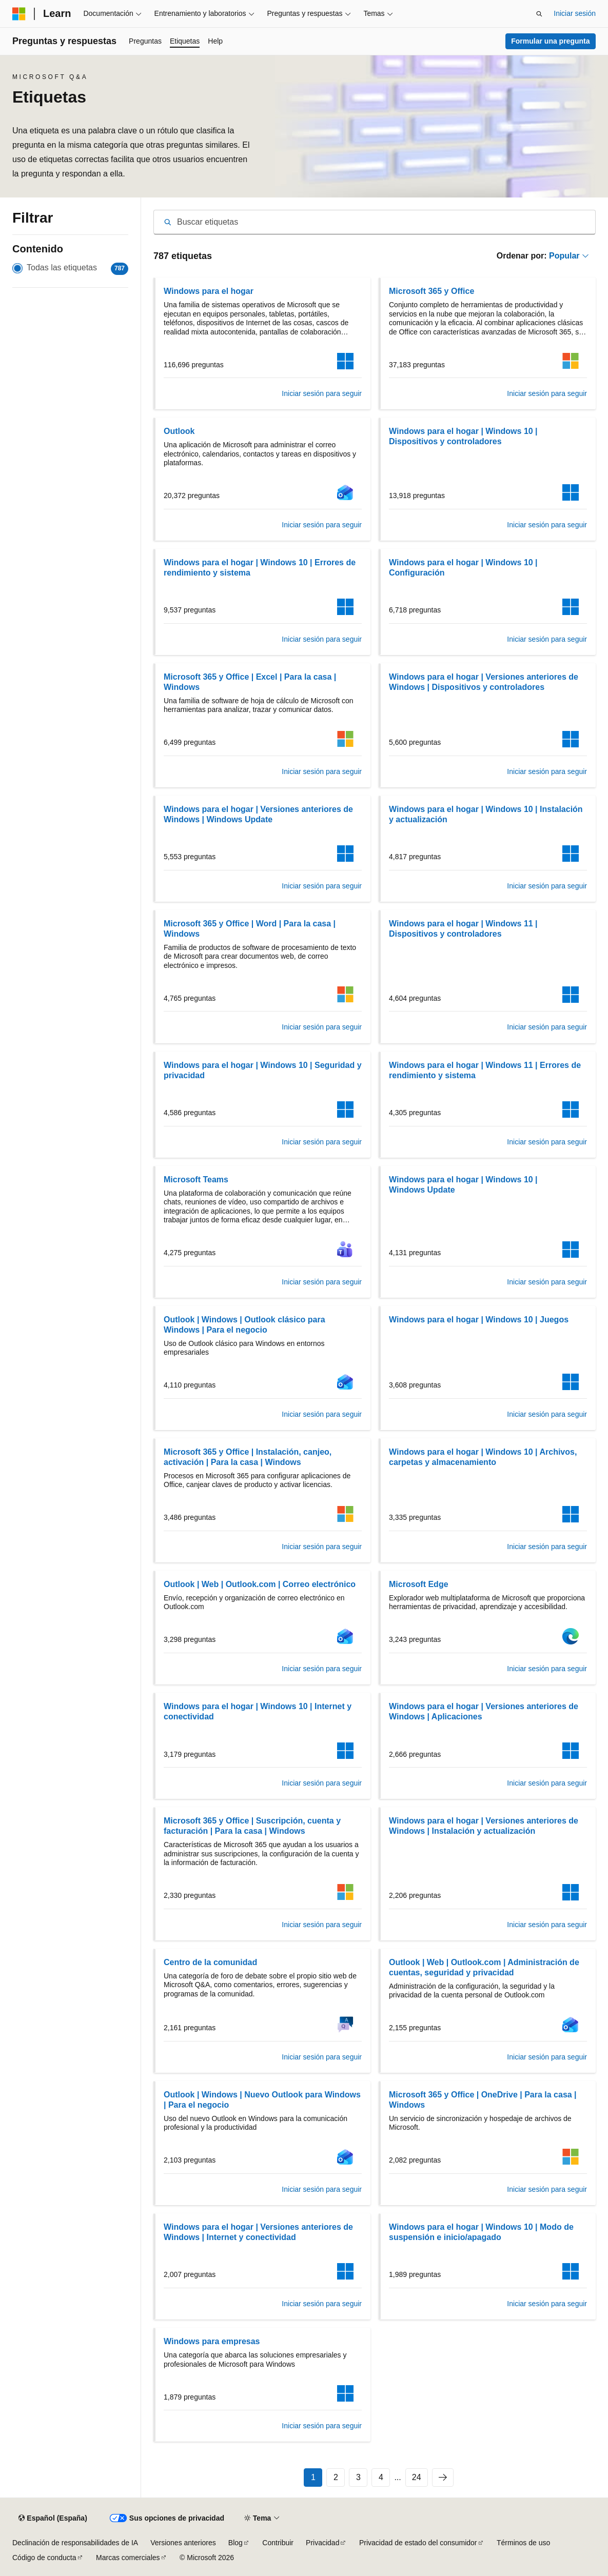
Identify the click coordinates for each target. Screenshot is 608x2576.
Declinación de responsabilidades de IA (75, 2543)
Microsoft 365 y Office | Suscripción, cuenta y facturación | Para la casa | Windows (252, 1825)
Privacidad (322, 2543)
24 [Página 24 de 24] (416, 2477)
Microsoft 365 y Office (431, 291)
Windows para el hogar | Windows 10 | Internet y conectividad (257, 1711)
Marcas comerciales (128, 2557)
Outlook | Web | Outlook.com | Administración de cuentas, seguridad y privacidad (484, 1967)
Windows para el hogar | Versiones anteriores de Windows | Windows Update (258, 814)
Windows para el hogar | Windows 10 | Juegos (478, 1319)
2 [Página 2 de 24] (336, 2477)
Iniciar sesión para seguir (322, 393)
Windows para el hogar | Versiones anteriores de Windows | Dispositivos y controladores (483, 681)
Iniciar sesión (575, 13)
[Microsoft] (19, 14)
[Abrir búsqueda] (539, 14)
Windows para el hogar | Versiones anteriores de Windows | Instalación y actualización (483, 1825)
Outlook (179, 431)
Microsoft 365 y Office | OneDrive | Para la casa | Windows (483, 2099)
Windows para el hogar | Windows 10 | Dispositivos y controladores (463, 436)
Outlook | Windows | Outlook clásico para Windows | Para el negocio (244, 1324)
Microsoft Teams (196, 1179)
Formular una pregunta (550, 41)
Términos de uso (523, 2543)
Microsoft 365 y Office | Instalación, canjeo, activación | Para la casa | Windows (247, 1457)
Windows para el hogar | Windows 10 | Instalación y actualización (486, 814)
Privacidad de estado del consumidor (418, 2543)
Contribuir (277, 2543)
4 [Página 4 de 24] (381, 2477)
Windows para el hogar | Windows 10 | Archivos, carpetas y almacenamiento (483, 1457)
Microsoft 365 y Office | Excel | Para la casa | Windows (250, 681)
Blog (235, 2543)
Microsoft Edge (418, 1584)
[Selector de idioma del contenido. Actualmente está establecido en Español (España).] (52, 2518)
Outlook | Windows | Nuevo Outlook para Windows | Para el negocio (262, 2099)
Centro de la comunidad (210, 1962)
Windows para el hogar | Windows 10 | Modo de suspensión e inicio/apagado (481, 2232)
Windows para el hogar (208, 291)
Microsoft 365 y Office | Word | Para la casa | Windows (250, 928)
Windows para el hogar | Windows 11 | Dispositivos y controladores (463, 928)
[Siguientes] (443, 2477)
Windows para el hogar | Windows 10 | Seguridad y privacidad (263, 1070)
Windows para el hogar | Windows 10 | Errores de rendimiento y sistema (260, 567)
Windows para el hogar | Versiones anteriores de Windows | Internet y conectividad (258, 2232)
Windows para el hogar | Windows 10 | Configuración (463, 567)
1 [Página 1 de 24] (313, 2477)
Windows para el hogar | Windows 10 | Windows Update (463, 1184)
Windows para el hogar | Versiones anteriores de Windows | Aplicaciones (483, 1711)
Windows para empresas (212, 2341)
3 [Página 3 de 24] (358, 2477)
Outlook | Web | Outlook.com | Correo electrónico (260, 1584)
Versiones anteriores (183, 2543)
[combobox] (375, 222)
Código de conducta (44, 2557)
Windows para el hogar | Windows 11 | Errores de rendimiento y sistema (485, 1070)
